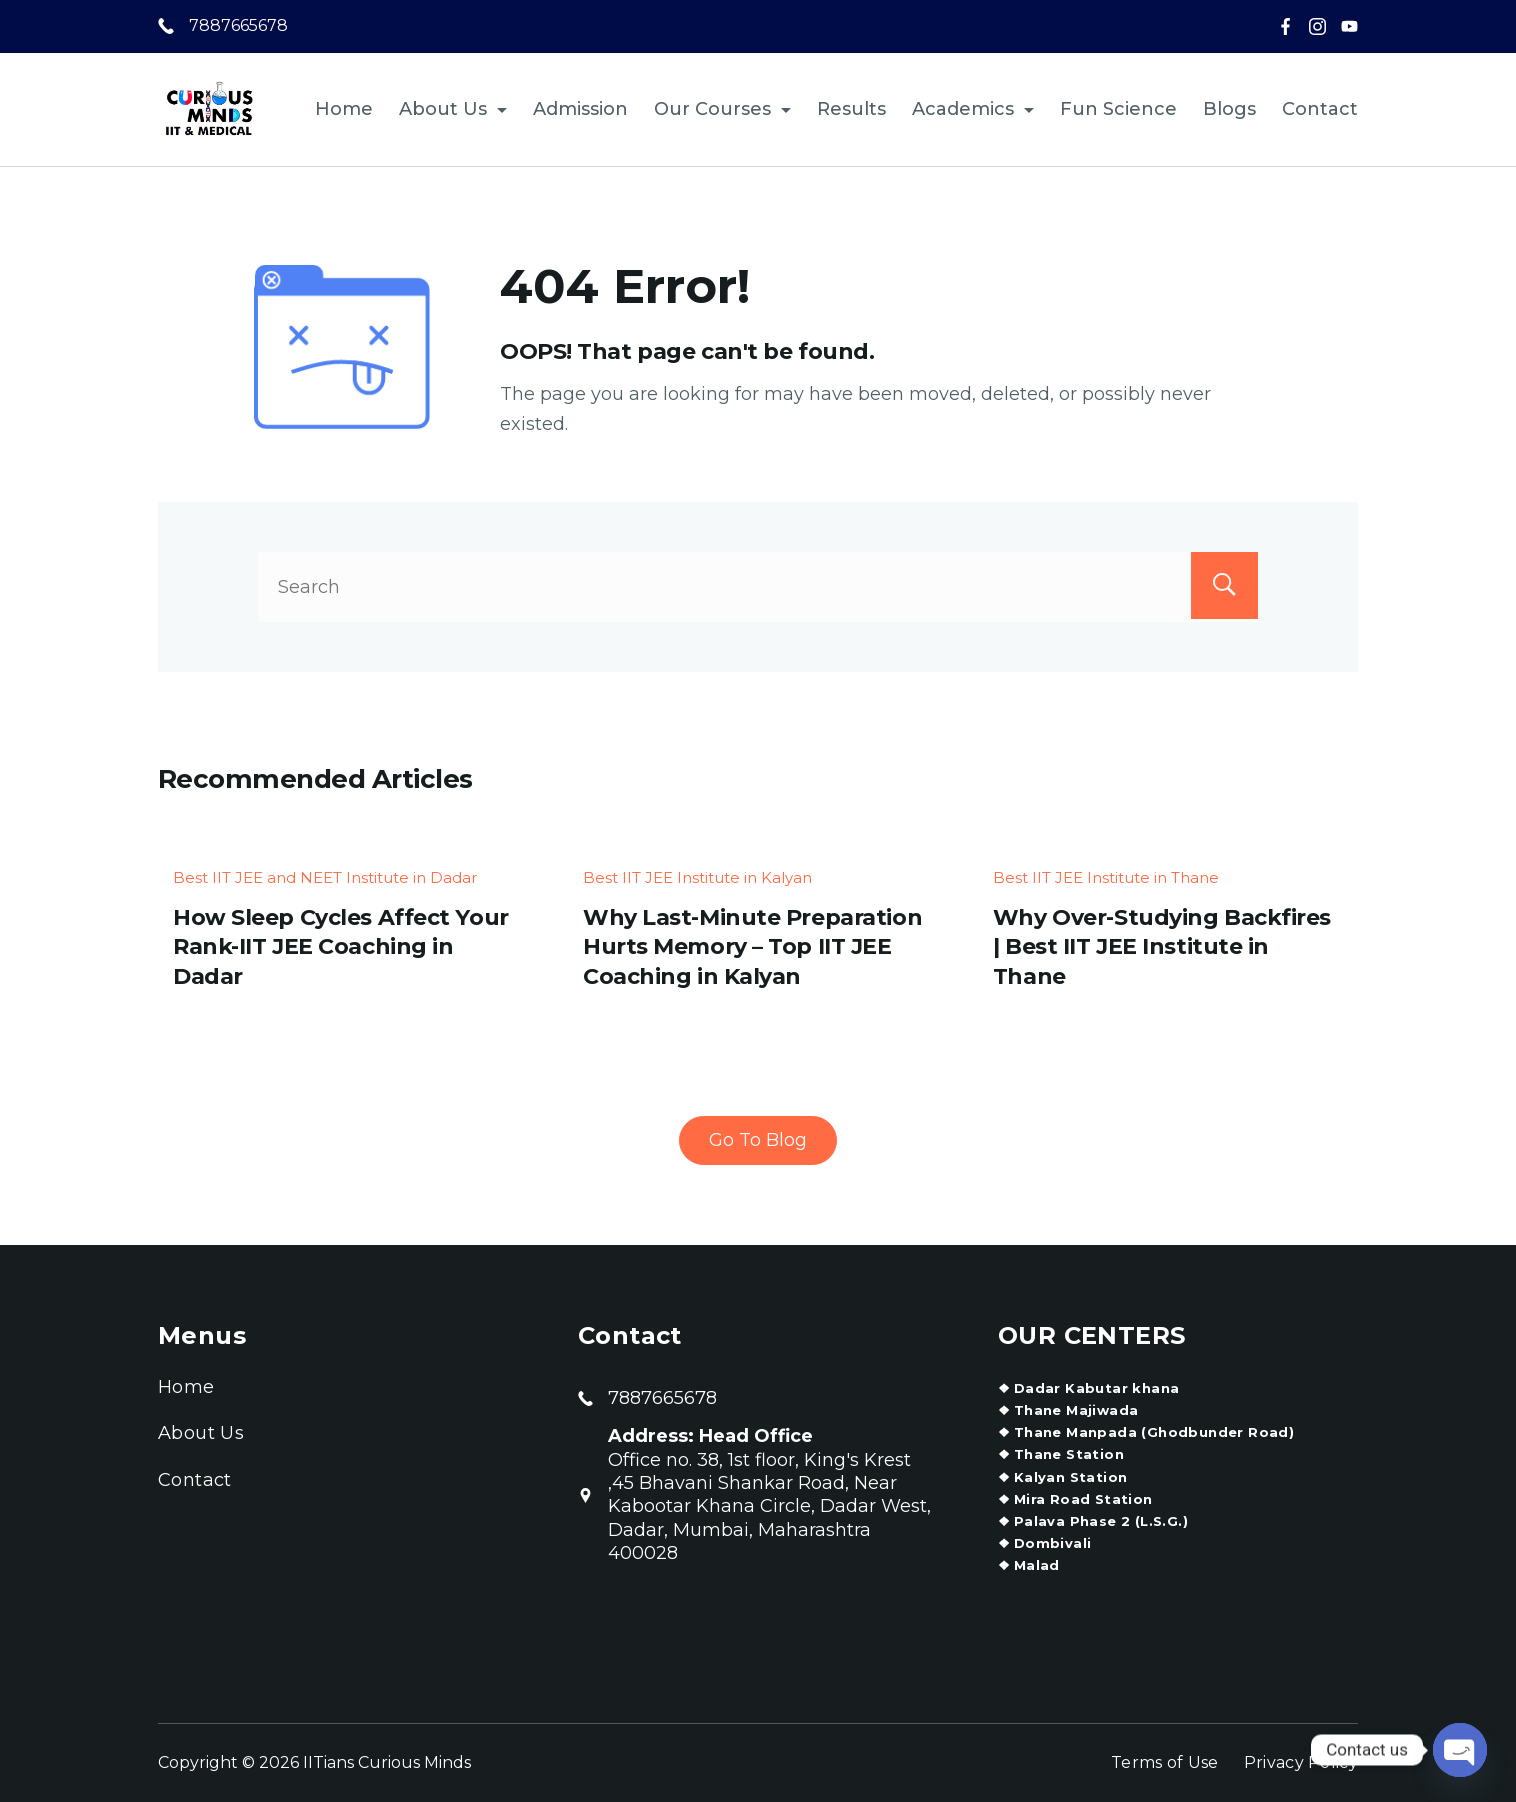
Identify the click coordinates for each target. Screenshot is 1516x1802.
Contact (1320, 109)
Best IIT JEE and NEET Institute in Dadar (325, 877)
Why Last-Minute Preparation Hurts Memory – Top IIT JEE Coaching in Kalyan (752, 947)
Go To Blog (758, 1140)
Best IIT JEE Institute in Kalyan (697, 877)
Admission (580, 109)
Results (851, 109)
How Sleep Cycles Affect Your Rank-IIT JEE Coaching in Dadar (341, 947)
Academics (973, 109)
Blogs (1229, 109)
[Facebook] (1285, 26)
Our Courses (722, 109)
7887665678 (238, 25)
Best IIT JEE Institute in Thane (1106, 877)
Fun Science (1118, 109)
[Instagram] (1317, 26)
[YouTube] (1349, 26)
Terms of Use (1165, 1762)
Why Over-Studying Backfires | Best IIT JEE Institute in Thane (1162, 947)
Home (344, 109)
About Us (453, 109)
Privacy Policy (1301, 1762)
